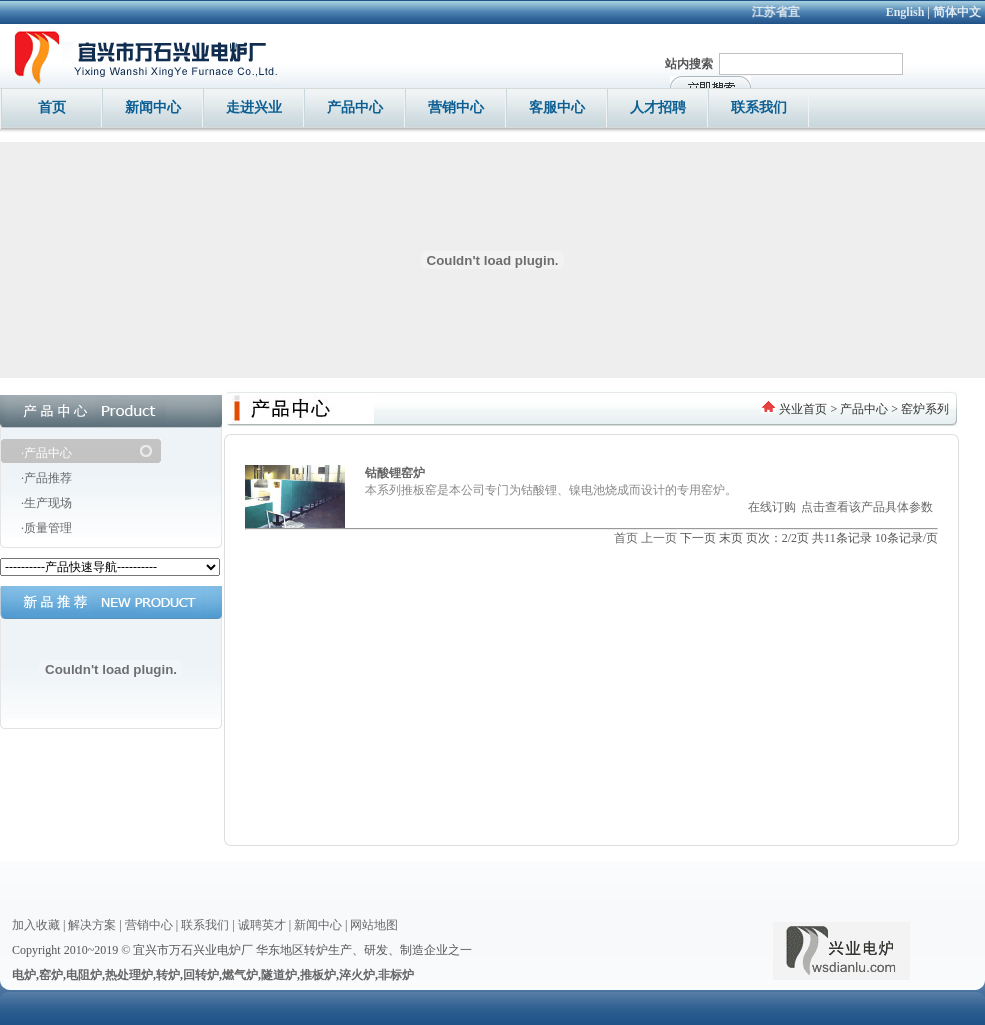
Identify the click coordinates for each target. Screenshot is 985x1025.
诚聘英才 (262, 925)
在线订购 (772, 507)
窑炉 (51, 975)
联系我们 (205, 925)
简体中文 (957, 12)
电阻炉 (84, 975)
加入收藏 (36, 925)
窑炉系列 (925, 409)
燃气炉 (240, 975)
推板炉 (318, 975)
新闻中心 (318, 925)
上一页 (659, 538)
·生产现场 (46, 503)
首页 (626, 538)
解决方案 (92, 925)
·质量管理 (46, 528)
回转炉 (201, 975)
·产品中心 (46, 453)
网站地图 (374, 925)
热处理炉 (129, 975)
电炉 (24, 975)
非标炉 (396, 975)
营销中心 (149, 925)
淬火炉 (357, 975)
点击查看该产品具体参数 (867, 507)
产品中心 (864, 409)
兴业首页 (803, 409)
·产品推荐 (46, 478)
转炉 (168, 975)
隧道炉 (279, 975)
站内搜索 (689, 64)
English (905, 12)
